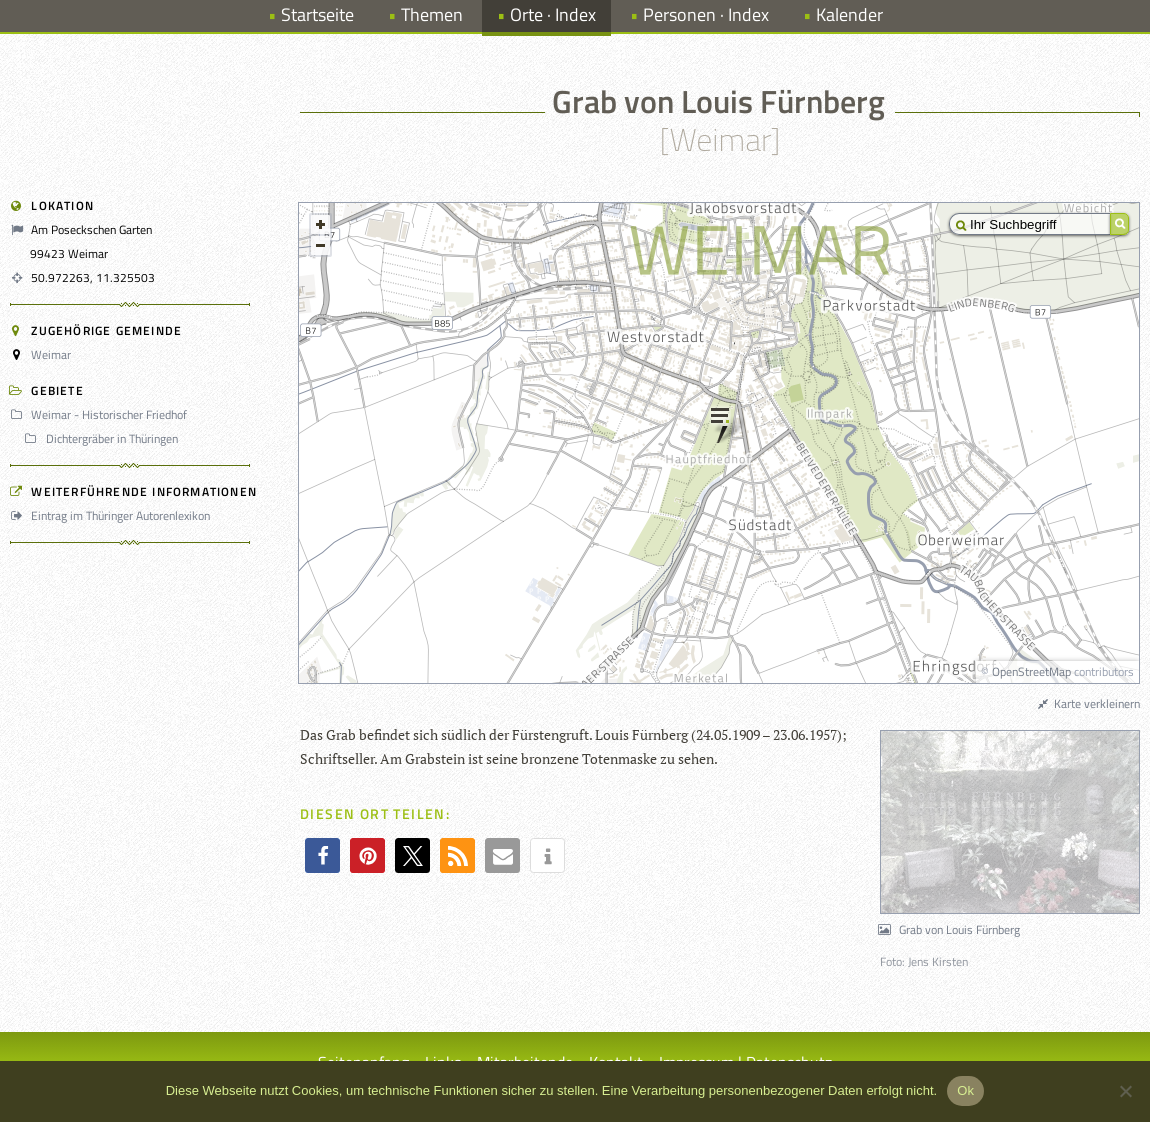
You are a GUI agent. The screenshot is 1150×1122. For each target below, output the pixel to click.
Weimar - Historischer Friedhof (101, 414)
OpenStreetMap (1031, 671)
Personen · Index (706, 14)
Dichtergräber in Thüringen (103, 438)
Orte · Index (553, 14)
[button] (322, 855)
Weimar (51, 354)
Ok (965, 1090)
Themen (432, 14)
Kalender (849, 14)
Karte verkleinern (1088, 703)
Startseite (317, 14)
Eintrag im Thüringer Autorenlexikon (113, 515)
